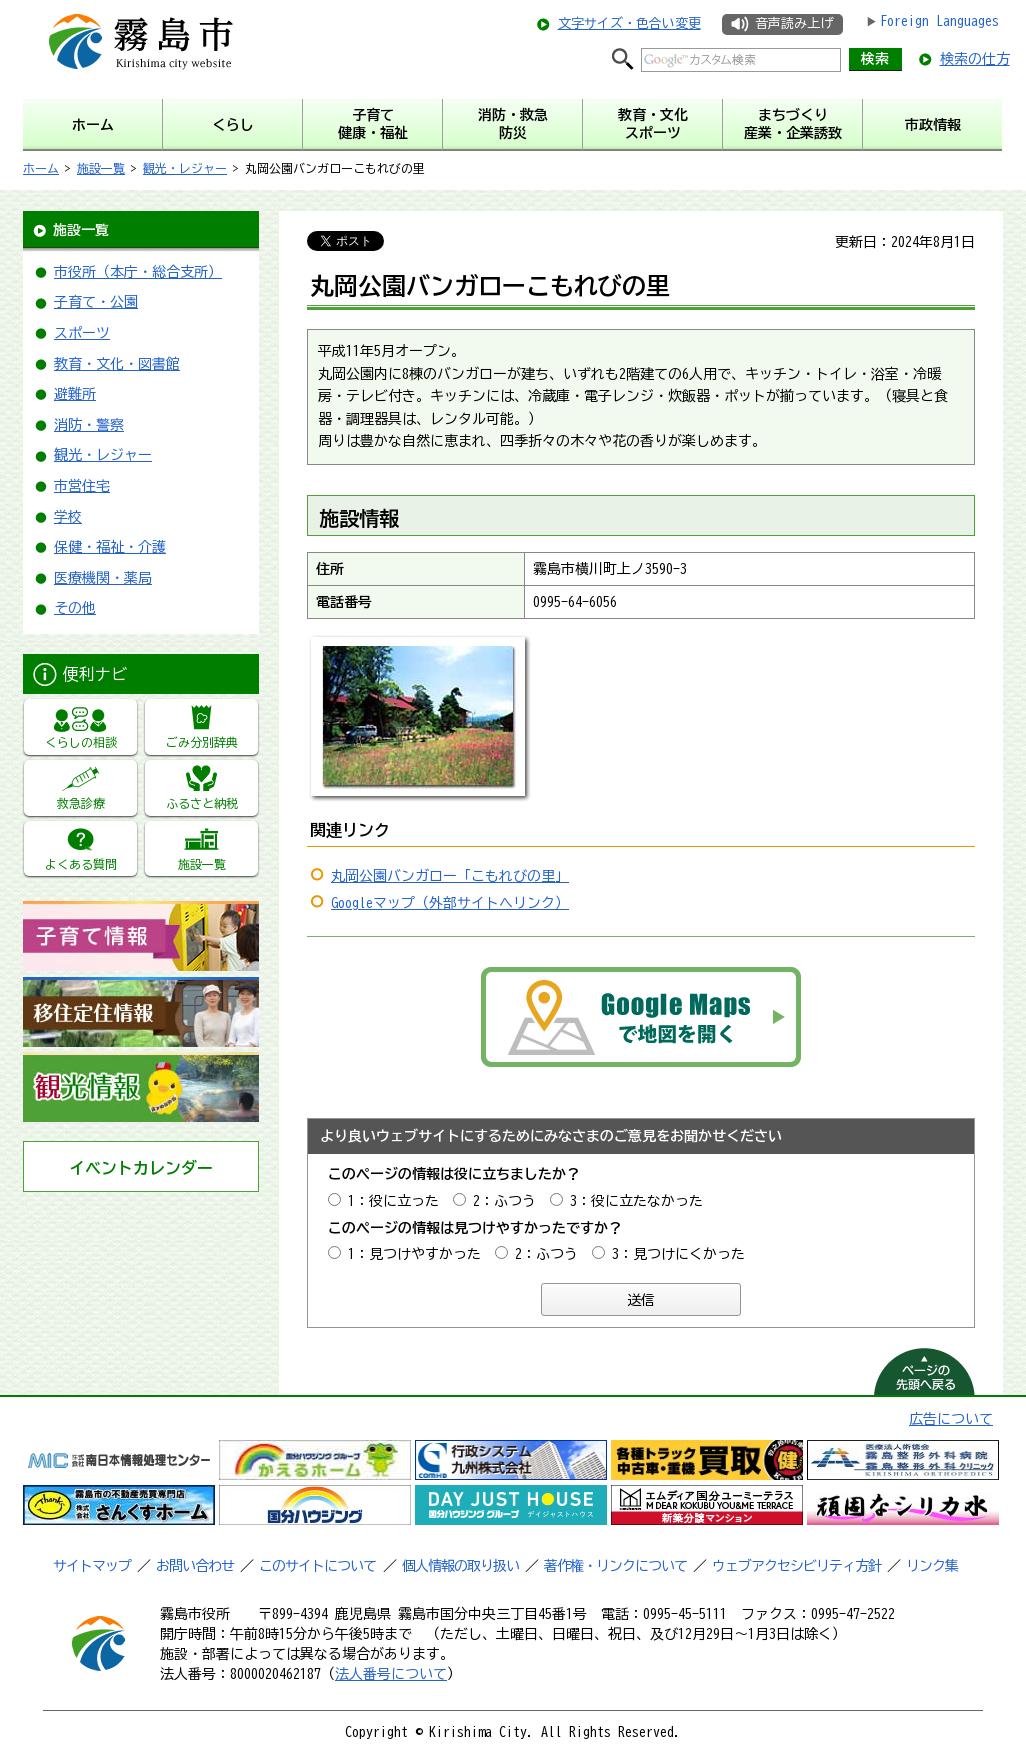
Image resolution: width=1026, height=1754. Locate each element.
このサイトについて (317, 1566)
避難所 (75, 394)
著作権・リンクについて (615, 1566)
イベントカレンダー (141, 1168)
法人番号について (391, 1674)
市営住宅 (82, 486)
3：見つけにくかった (678, 1254)
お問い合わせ (195, 1566)
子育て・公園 (96, 302)
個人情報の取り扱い (460, 1566)
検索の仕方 (975, 59)
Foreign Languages (939, 21)
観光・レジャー (185, 168)
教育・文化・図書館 (117, 364)
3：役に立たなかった (636, 1201)
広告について (951, 1419)
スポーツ (82, 333)
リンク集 (932, 1566)
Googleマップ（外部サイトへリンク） (450, 903)
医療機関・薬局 (103, 578)
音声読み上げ (794, 23)
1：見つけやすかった (414, 1254)
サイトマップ (92, 1566)
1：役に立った (393, 1201)
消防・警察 (89, 425)
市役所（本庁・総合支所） (138, 272)
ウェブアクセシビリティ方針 (796, 1566)
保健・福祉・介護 (110, 547)
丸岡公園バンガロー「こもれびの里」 (450, 876)
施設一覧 (101, 168)
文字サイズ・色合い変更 (629, 23)
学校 (68, 517)
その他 (75, 608)
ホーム (41, 168)
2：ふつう (504, 1201)
